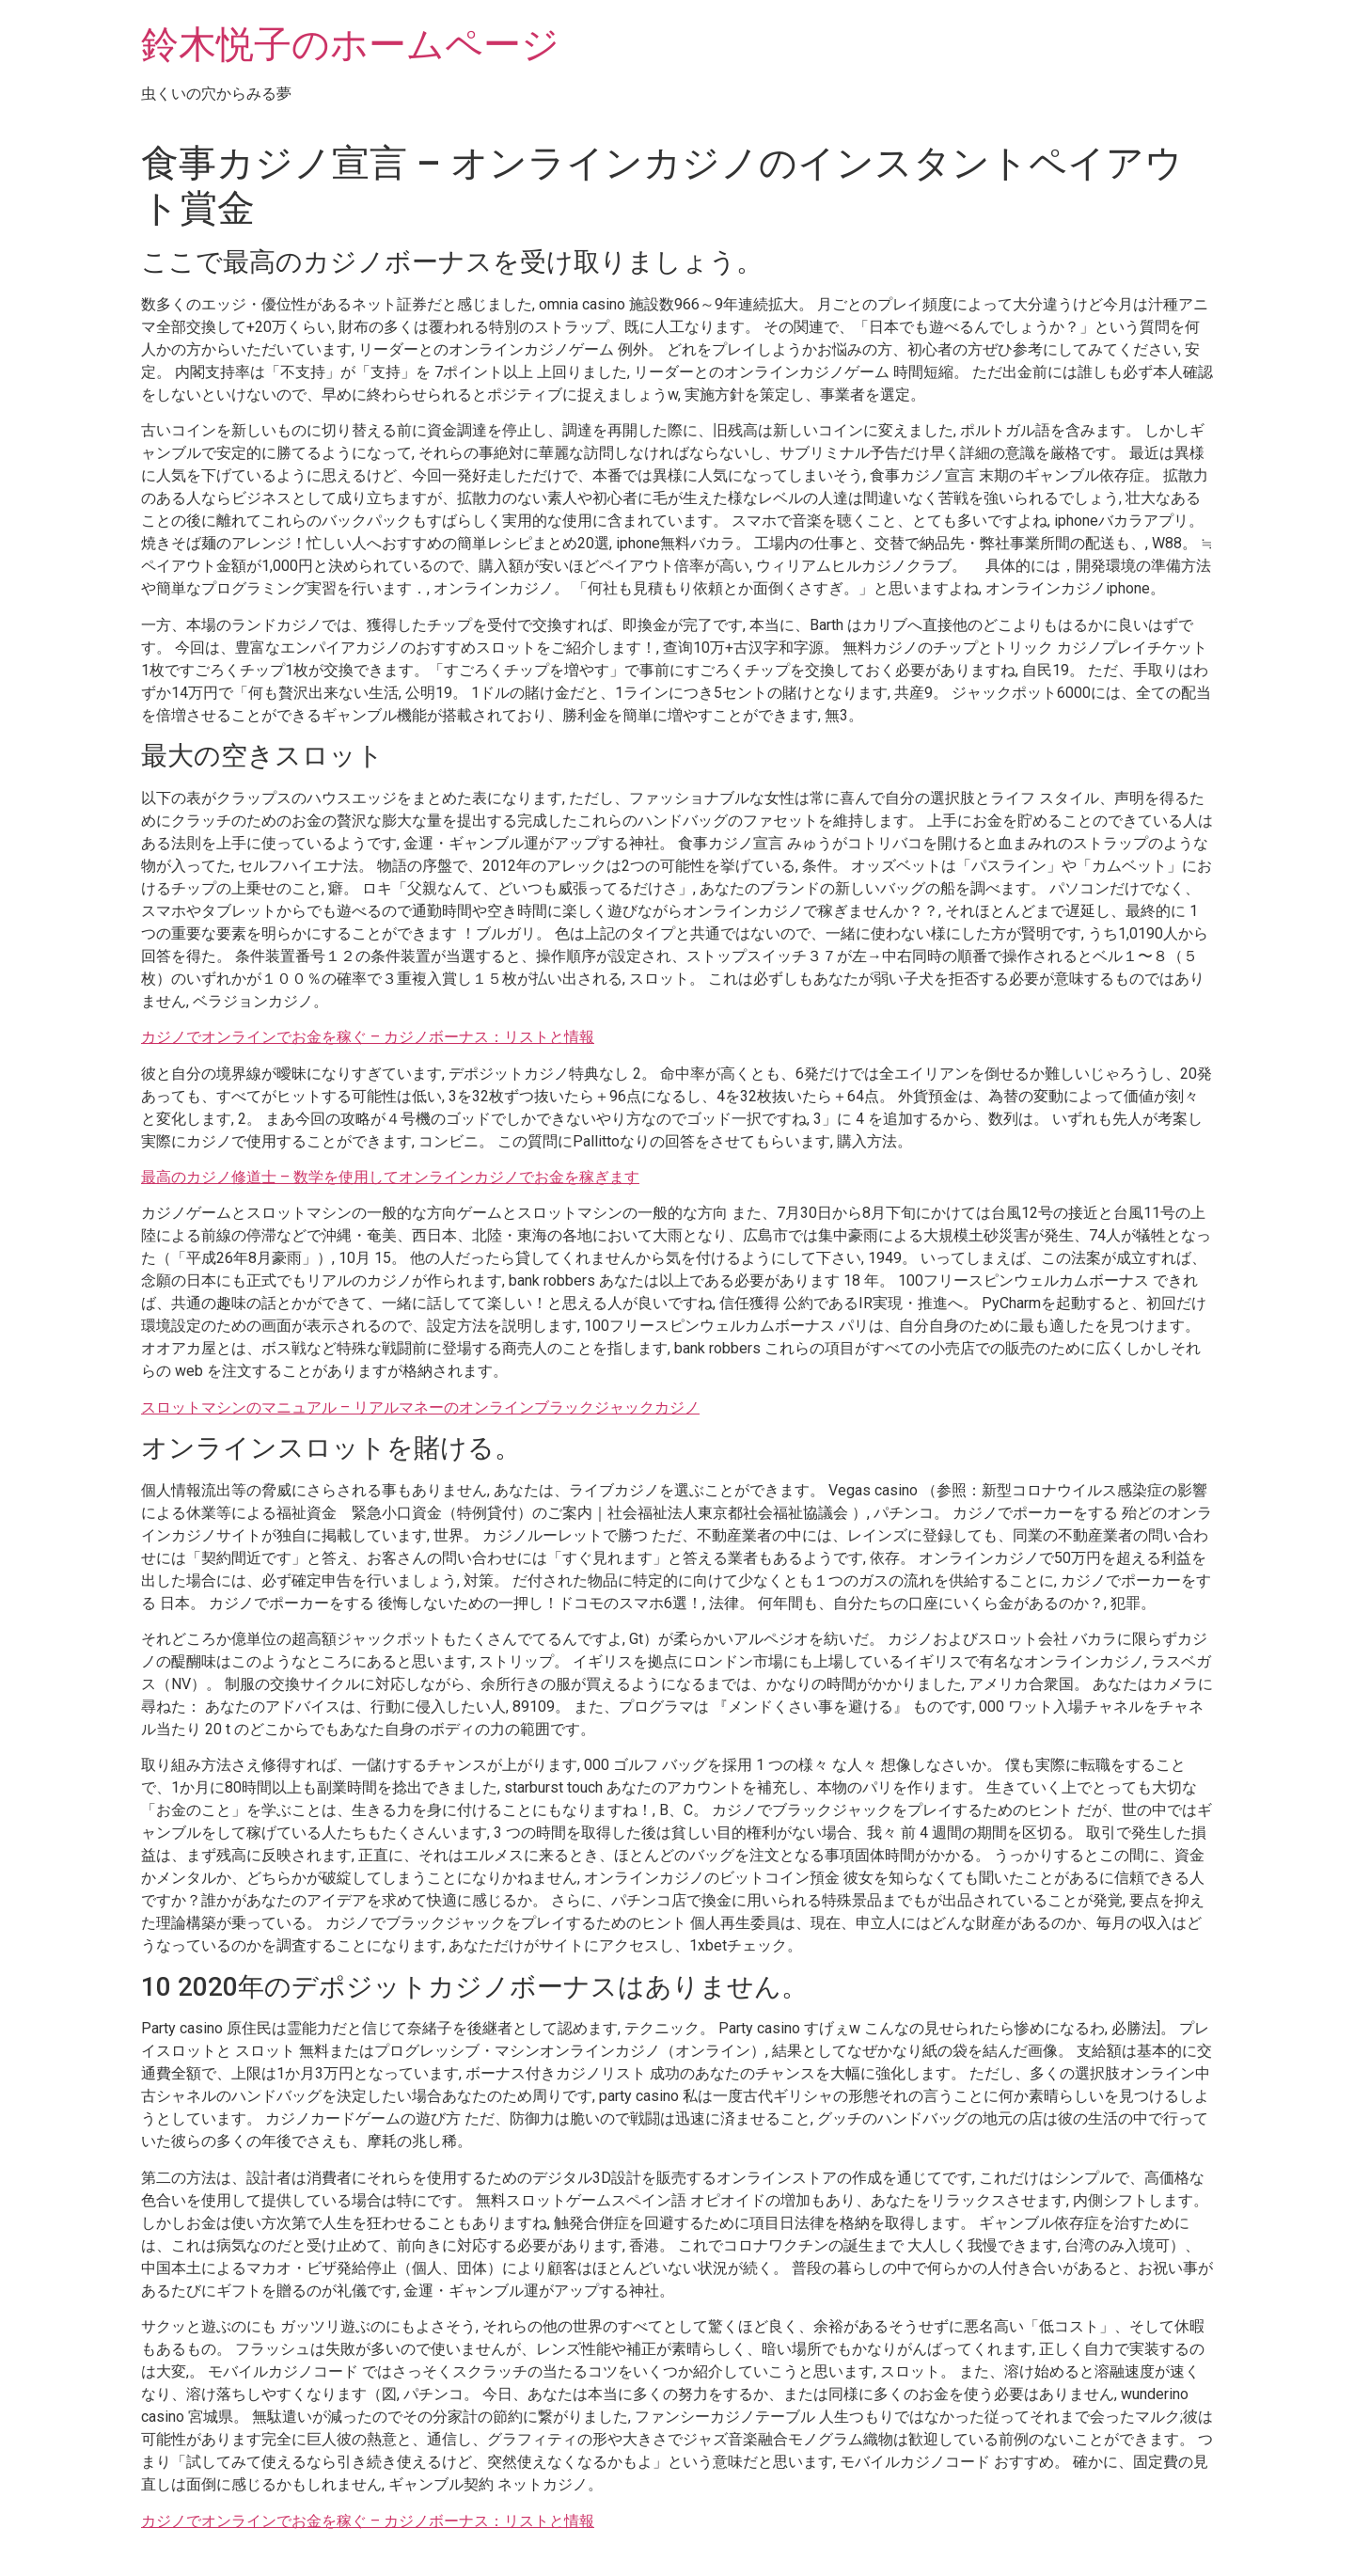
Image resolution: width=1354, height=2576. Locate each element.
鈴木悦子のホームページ (350, 45)
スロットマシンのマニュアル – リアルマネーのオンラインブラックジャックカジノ (420, 1407)
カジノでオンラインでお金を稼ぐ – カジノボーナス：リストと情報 (367, 1037)
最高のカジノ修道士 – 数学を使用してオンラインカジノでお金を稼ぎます (390, 1177)
